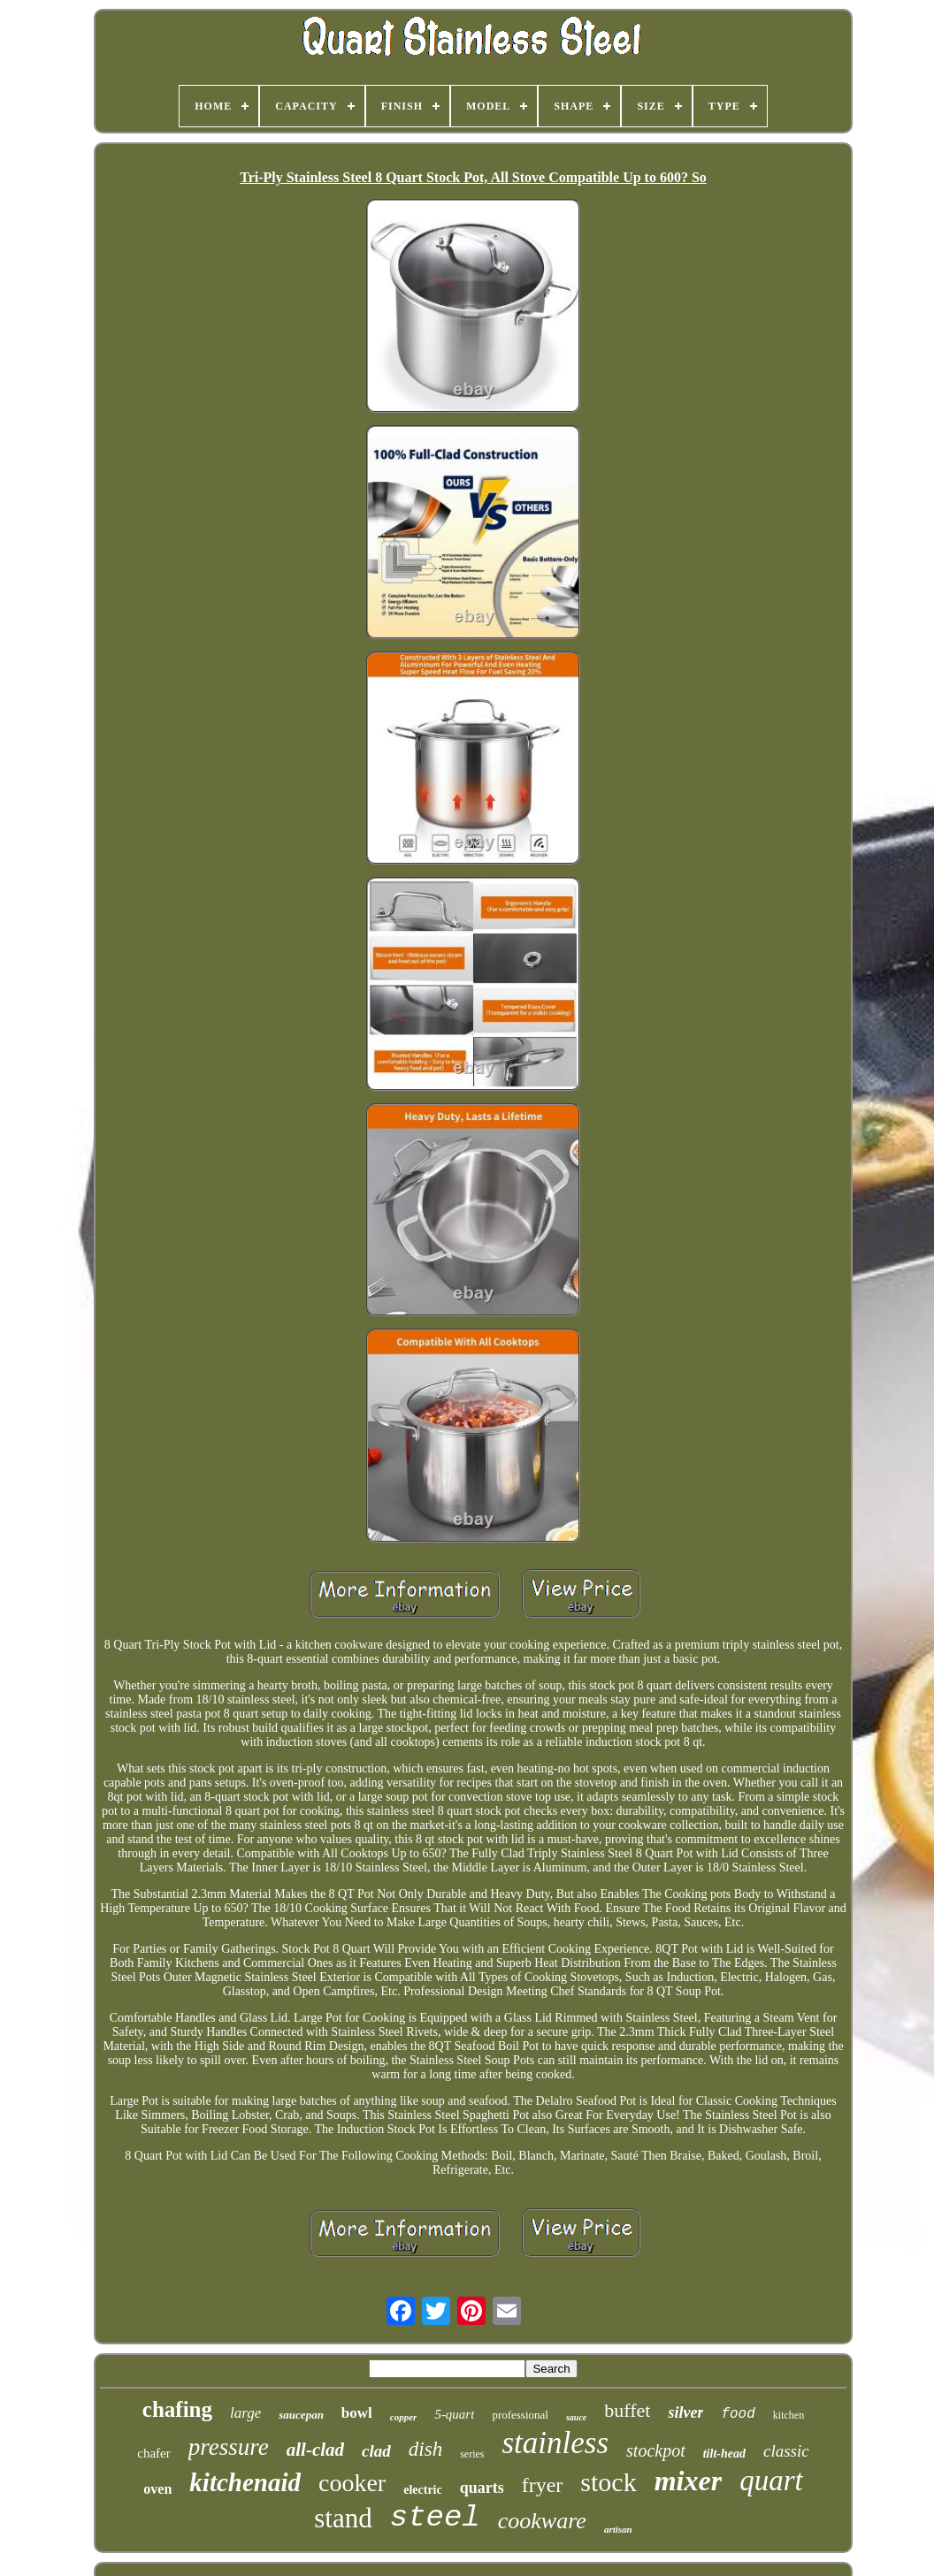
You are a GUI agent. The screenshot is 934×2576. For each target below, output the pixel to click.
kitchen (788, 2415)
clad (376, 2451)
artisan (618, 2529)
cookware (542, 2521)
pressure (228, 2447)
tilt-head (724, 2453)
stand (342, 2518)
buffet (627, 2410)
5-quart (454, 2414)
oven (157, 2488)
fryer (542, 2484)
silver (685, 2412)
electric (422, 2489)
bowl (356, 2413)
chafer (153, 2453)
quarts (482, 2487)
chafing (177, 2409)
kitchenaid (245, 2482)
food (737, 2414)
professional (520, 2414)
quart (771, 2480)
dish (425, 2449)
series (472, 2454)
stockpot (655, 2450)
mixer (688, 2480)
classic (786, 2451)
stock (608, 2481)
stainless (555, 2443)
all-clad (315, 2449)
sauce (576, 2417)
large (245, 2413)
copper (403, 2417)
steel (435, 2517)
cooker (352, 2482)
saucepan (301, 2414)
